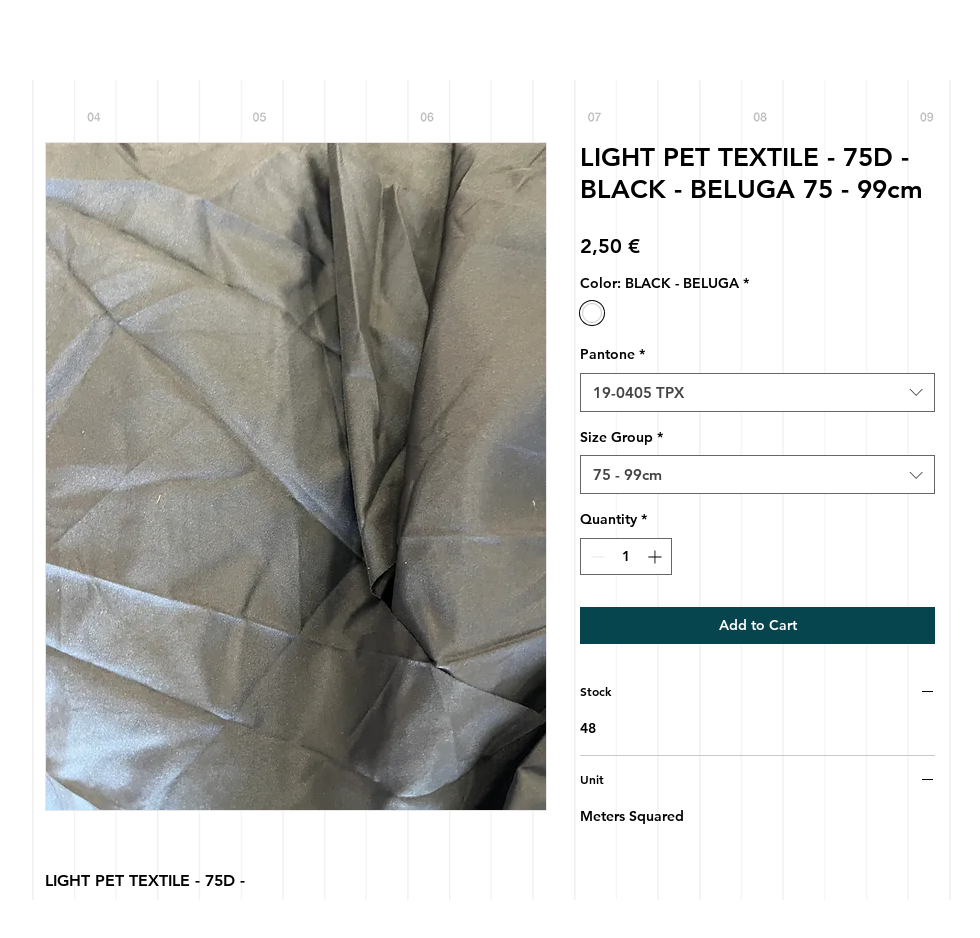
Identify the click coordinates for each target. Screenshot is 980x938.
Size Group (621, 437)
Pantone (612, 354)
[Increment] (656, 556)
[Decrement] (595, 556)
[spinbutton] (626, 556)
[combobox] (757, 392)
